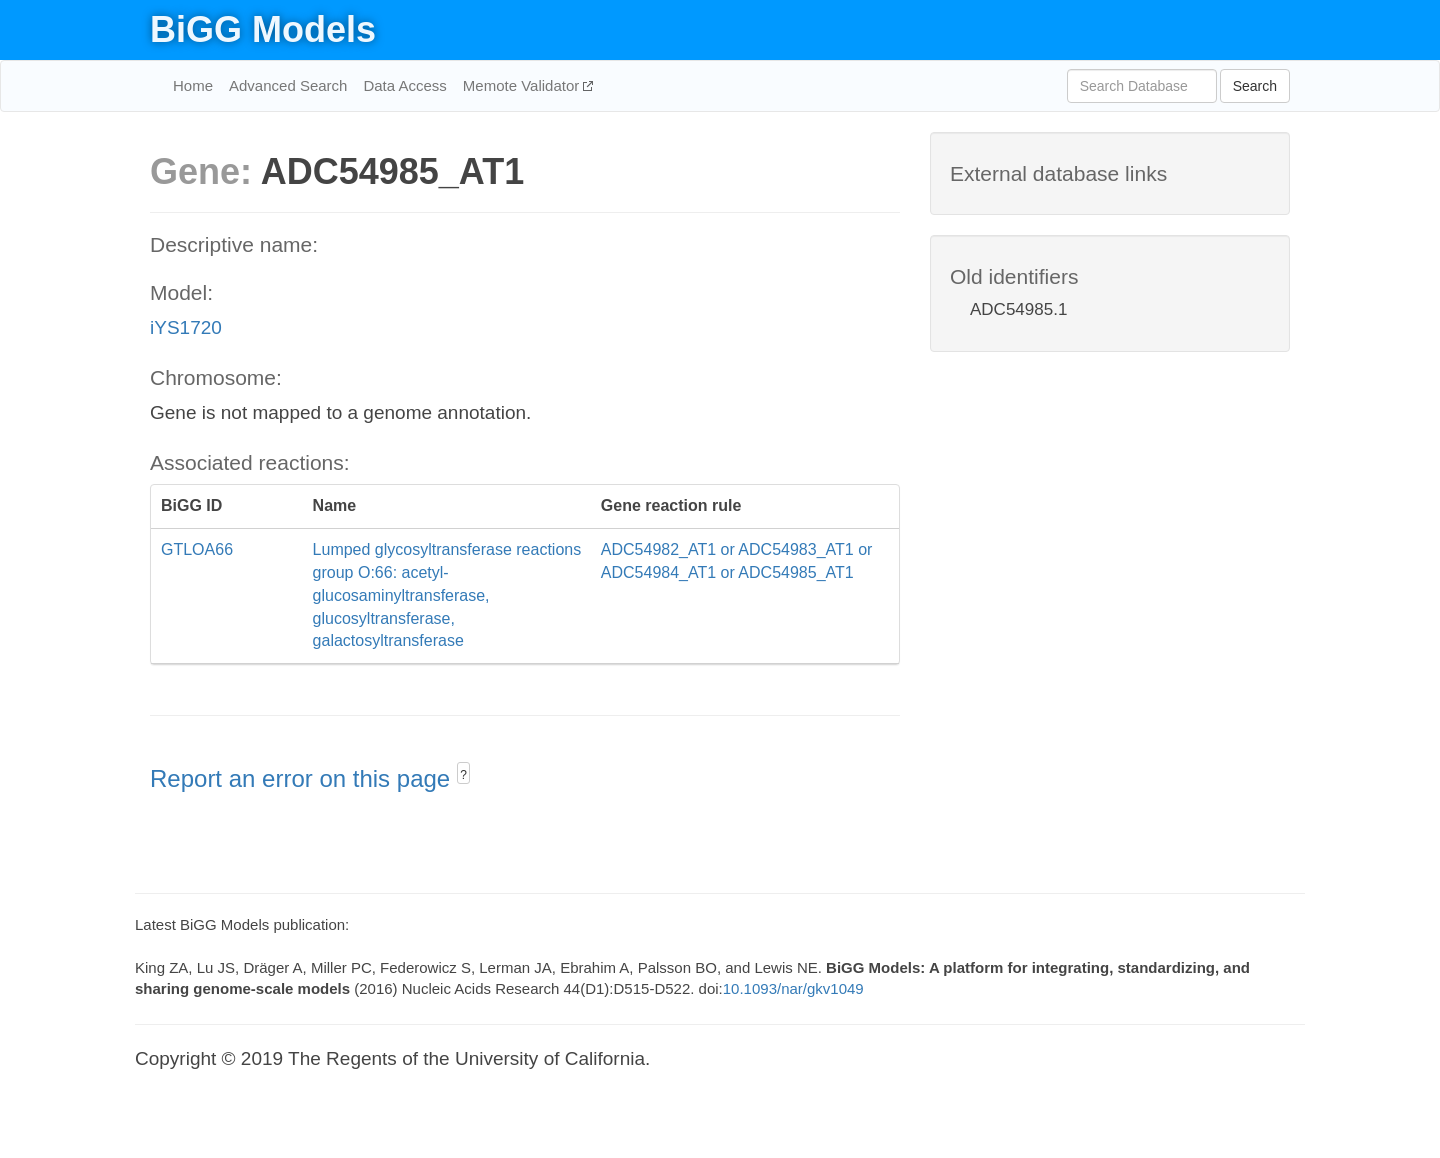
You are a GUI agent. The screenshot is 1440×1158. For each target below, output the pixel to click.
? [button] (463, 775)
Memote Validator (523, 85)
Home (193, 85)
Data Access (404, 85)
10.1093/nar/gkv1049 (793, 988)
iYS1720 (186, 327)
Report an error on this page (303, 778)
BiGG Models (263, 29)
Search (1255, 86)
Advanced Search (288, 85)
